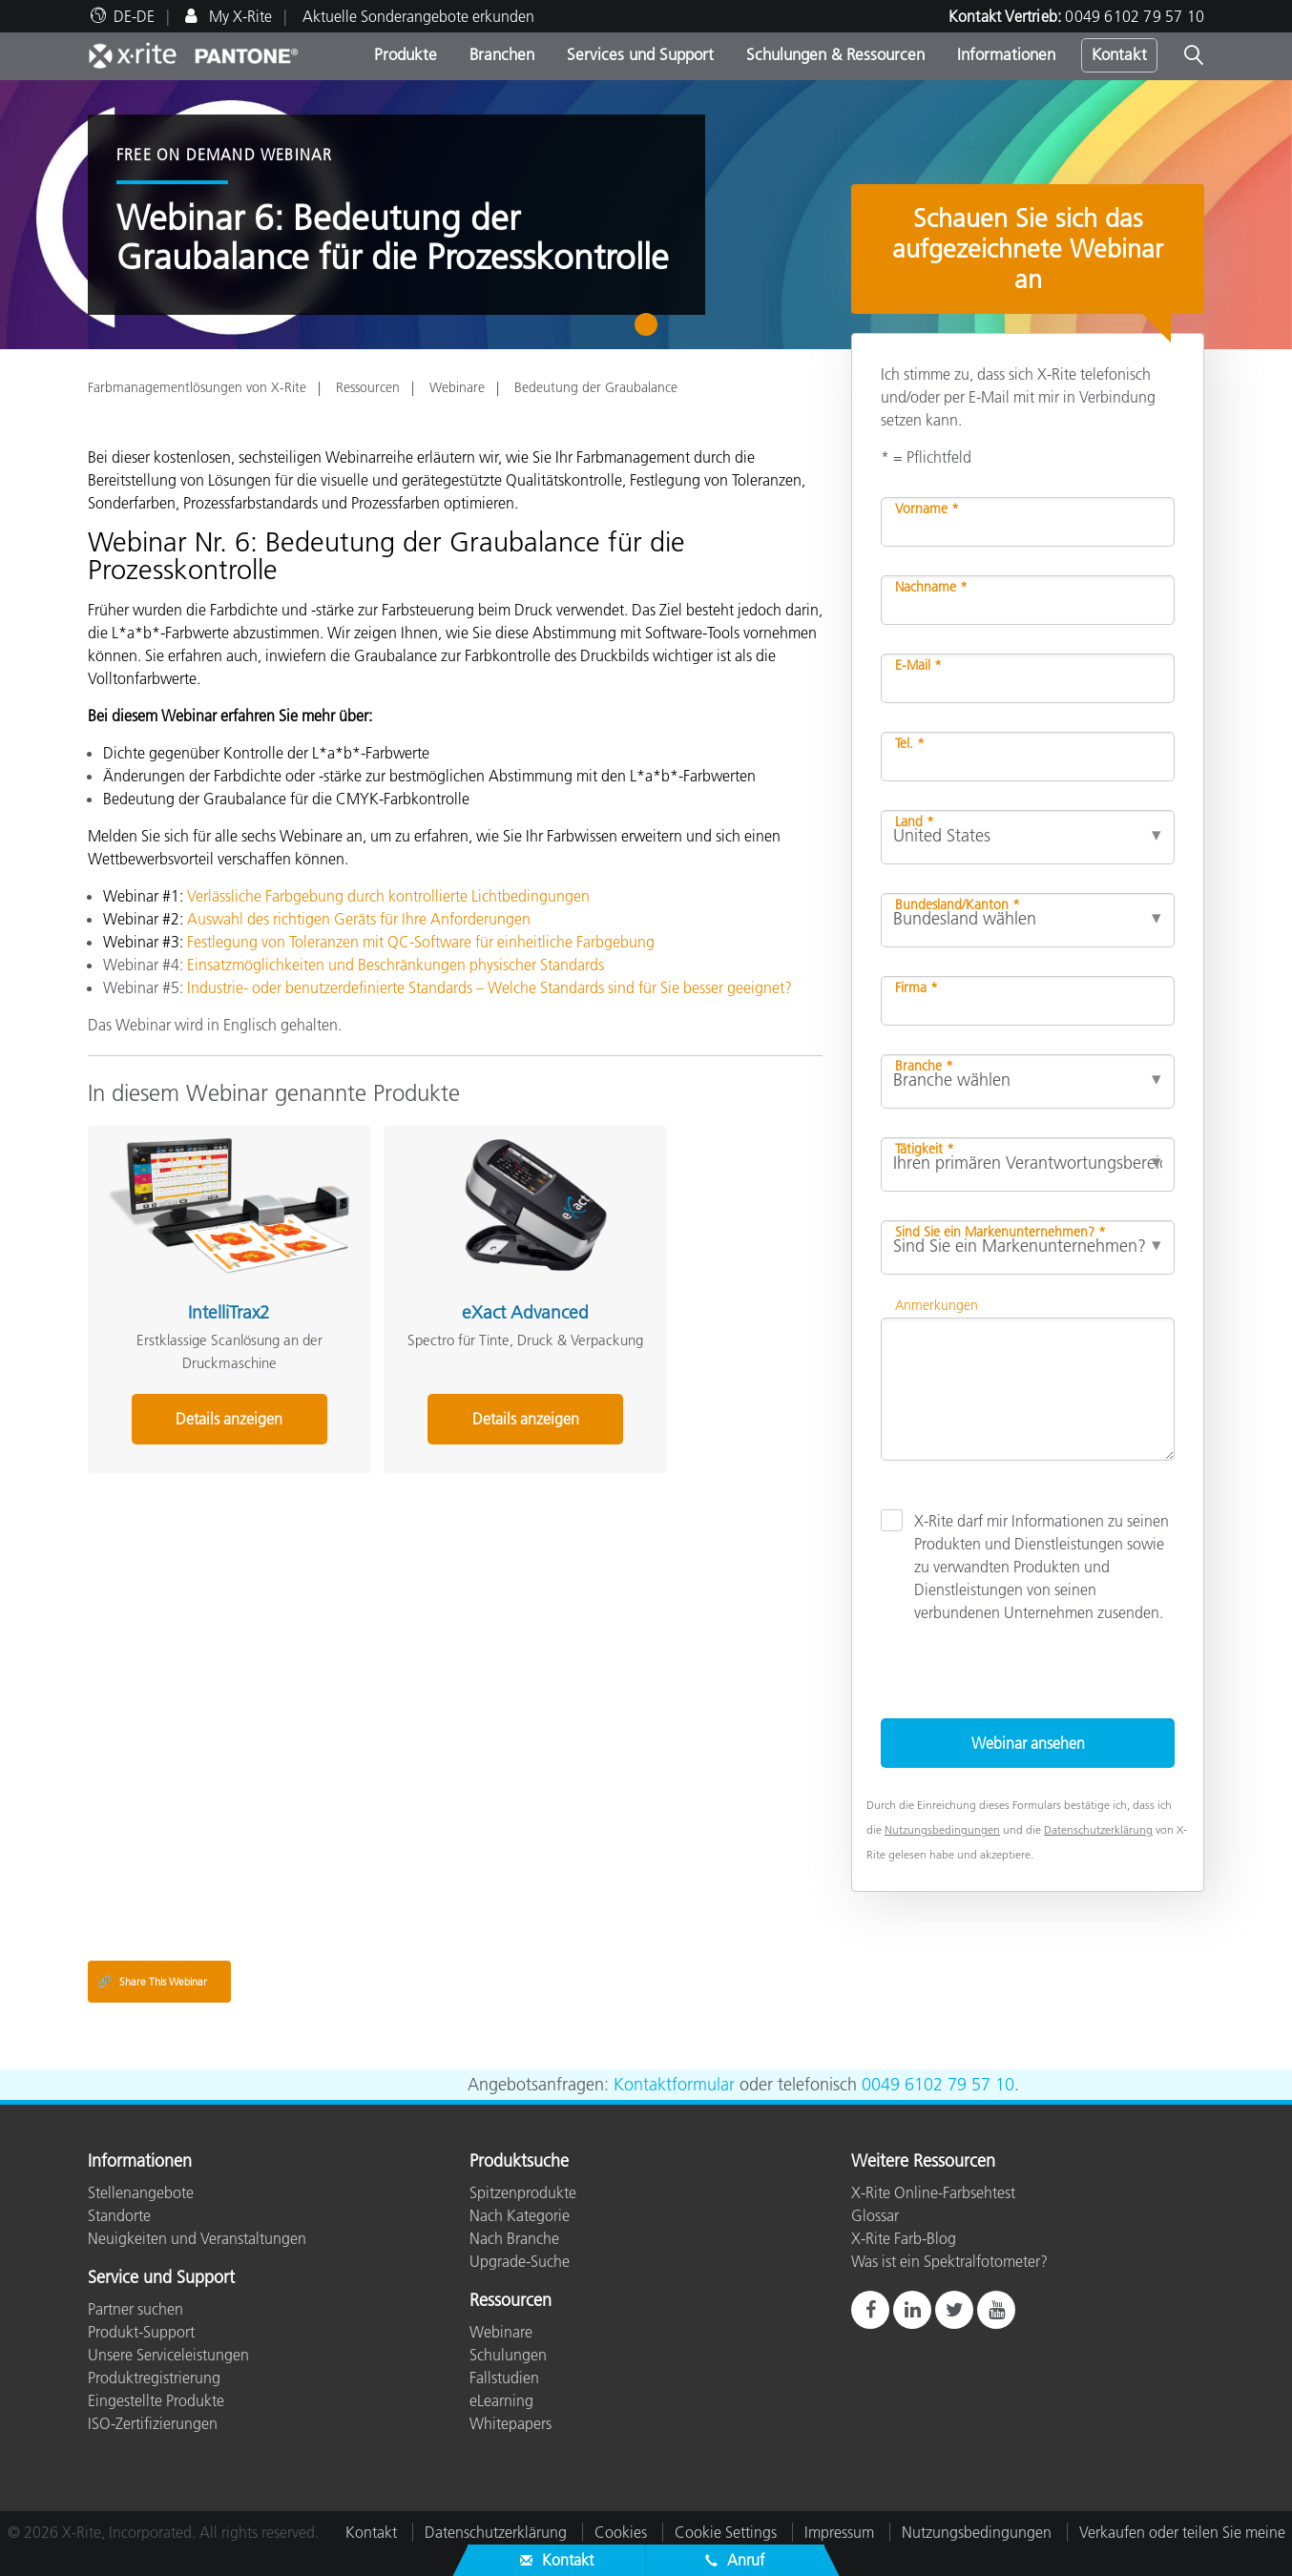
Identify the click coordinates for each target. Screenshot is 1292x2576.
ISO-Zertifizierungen (153, 2423)
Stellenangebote (141, 2192)
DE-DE (134, 16)
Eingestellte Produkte (156, 2400)
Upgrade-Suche (519, 2261)
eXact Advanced (444, 1285)
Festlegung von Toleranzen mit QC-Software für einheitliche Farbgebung (421, 941)
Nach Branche (514, 2238)
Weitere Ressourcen (923, 2161)
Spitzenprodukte (522, 2192)
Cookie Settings (726, 2532)
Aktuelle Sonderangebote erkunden (418, 16)
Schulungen (508, 2354)
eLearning (501, 2400)
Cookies (620, 2532)
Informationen (1006, 54)
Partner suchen (135, 2308)
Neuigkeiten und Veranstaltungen (197, 2238)
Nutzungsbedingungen (942, 1829)
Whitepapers (510, 2423)
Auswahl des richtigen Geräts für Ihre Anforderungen (359, 918)
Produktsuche (519, 2161)
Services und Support (640, 54)
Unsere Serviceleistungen (168, 2354)
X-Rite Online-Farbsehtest (933, 2192)
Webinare (457, 387)
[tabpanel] (646, 214)
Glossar (875, 2215)
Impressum (839, 2532)
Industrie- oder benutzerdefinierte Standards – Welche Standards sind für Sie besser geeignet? (489, 987)
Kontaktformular (674, 2084)
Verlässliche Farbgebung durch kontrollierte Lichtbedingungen (388, 895)
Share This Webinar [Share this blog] (152, 1981)
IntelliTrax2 (201, 1285)
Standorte (119, 2215)
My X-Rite (238, 16)
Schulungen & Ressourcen (835, 54)
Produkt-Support (141, 2331)
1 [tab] (650, 331)
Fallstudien (504, 2377)
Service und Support (161, 2278)
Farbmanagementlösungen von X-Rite (197, 387)
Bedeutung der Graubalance (595, 387)
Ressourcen (368, 387)
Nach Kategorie (519, 2215)
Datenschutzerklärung (1098, 1829)
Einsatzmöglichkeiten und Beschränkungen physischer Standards (395, 964)
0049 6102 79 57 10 (1134, 16)
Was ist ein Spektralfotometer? (949, 2261)
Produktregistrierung (154, 2377)
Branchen (501, 54)
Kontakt (1119, 54)
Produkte (405, 54)
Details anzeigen (201, 1391)
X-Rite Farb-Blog (903, 2238)
